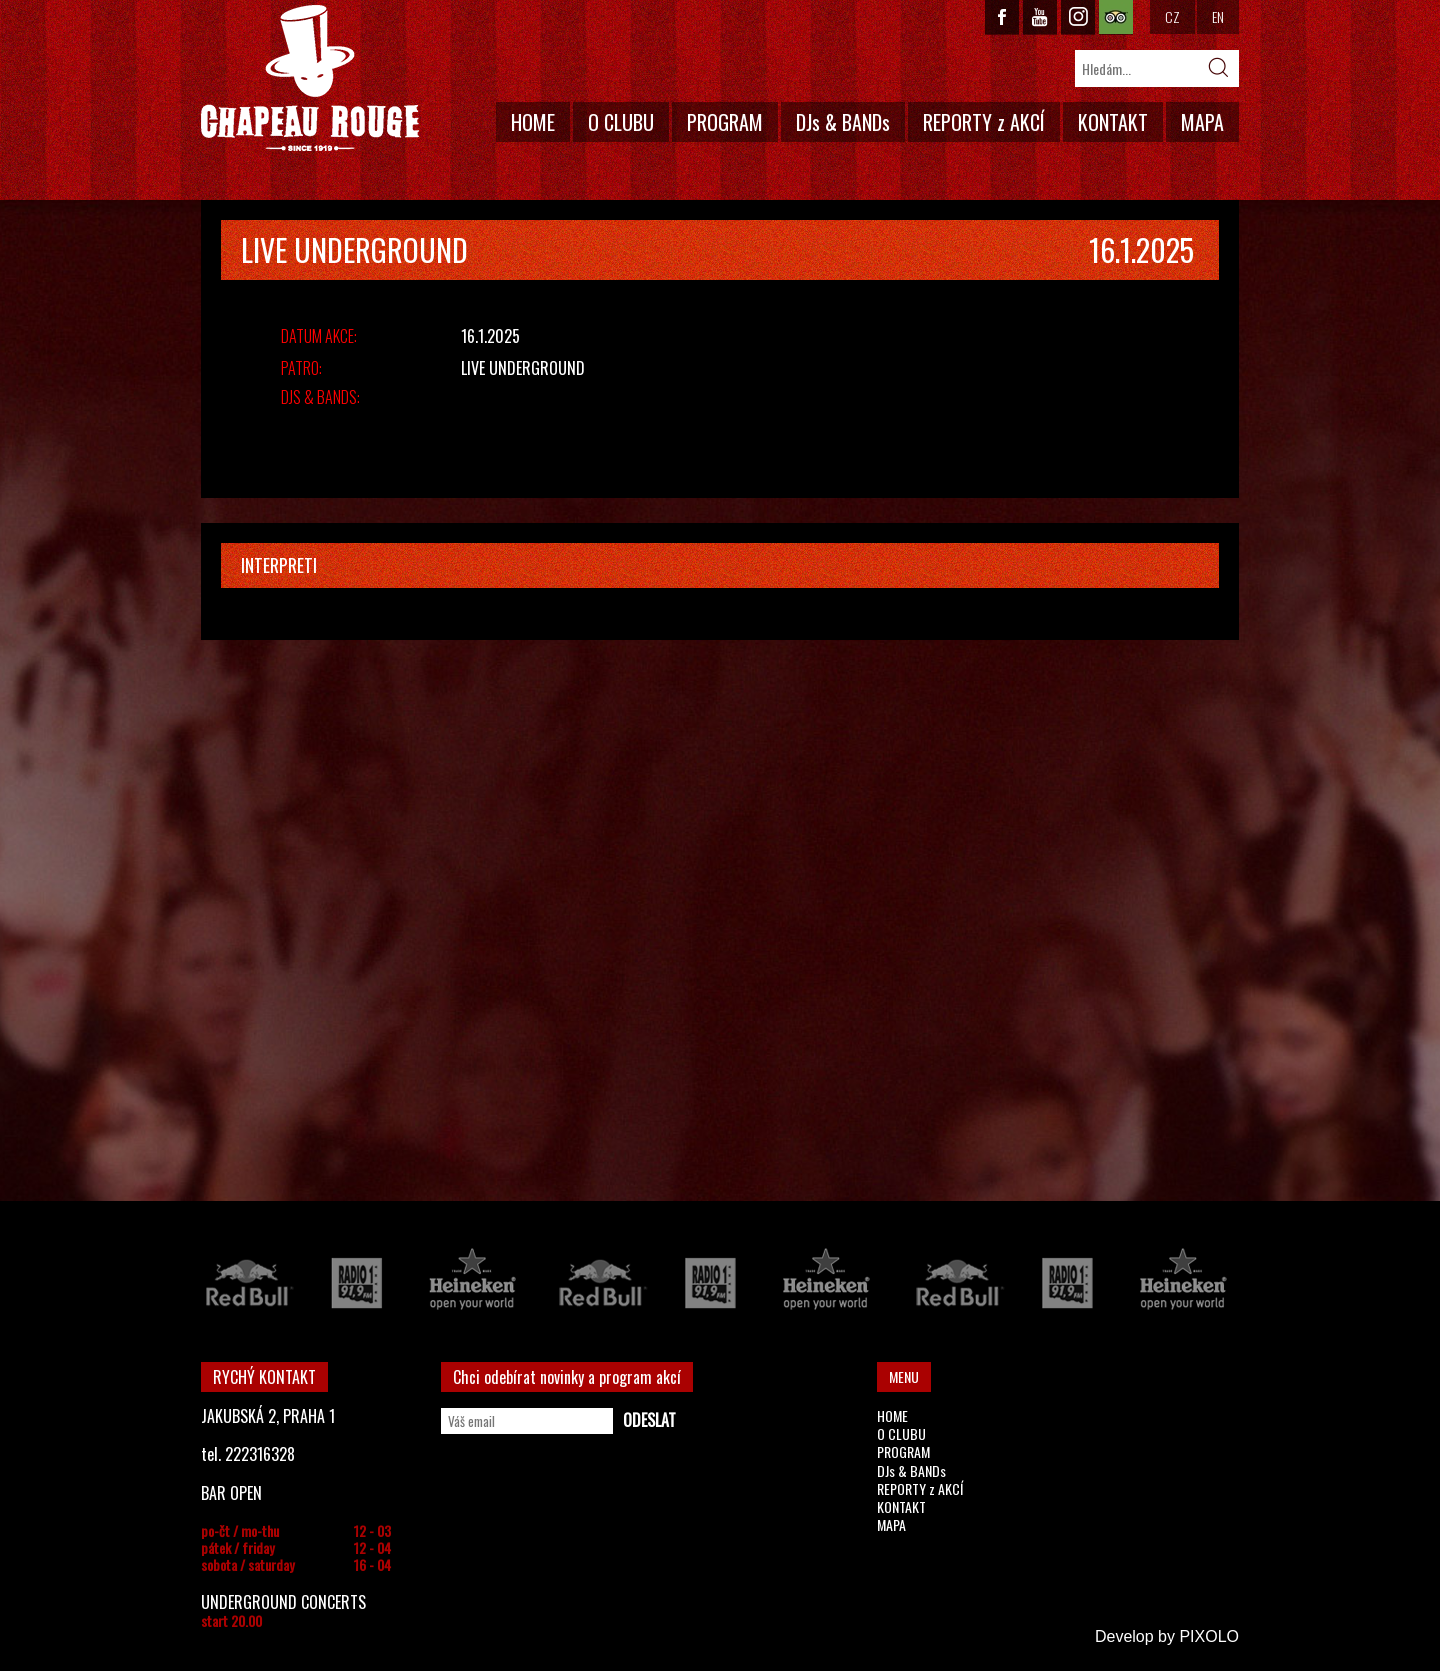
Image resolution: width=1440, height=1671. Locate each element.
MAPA (1202, 122)
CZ (1172, 16)
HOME (533, 122)
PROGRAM (725, 122)
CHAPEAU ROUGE (310, 78)
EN (1218, 16)
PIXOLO (1209, 1636)
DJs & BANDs (843, 122)
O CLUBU (621, 122)
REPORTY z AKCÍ (984, 122)
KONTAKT (1113, 122)
